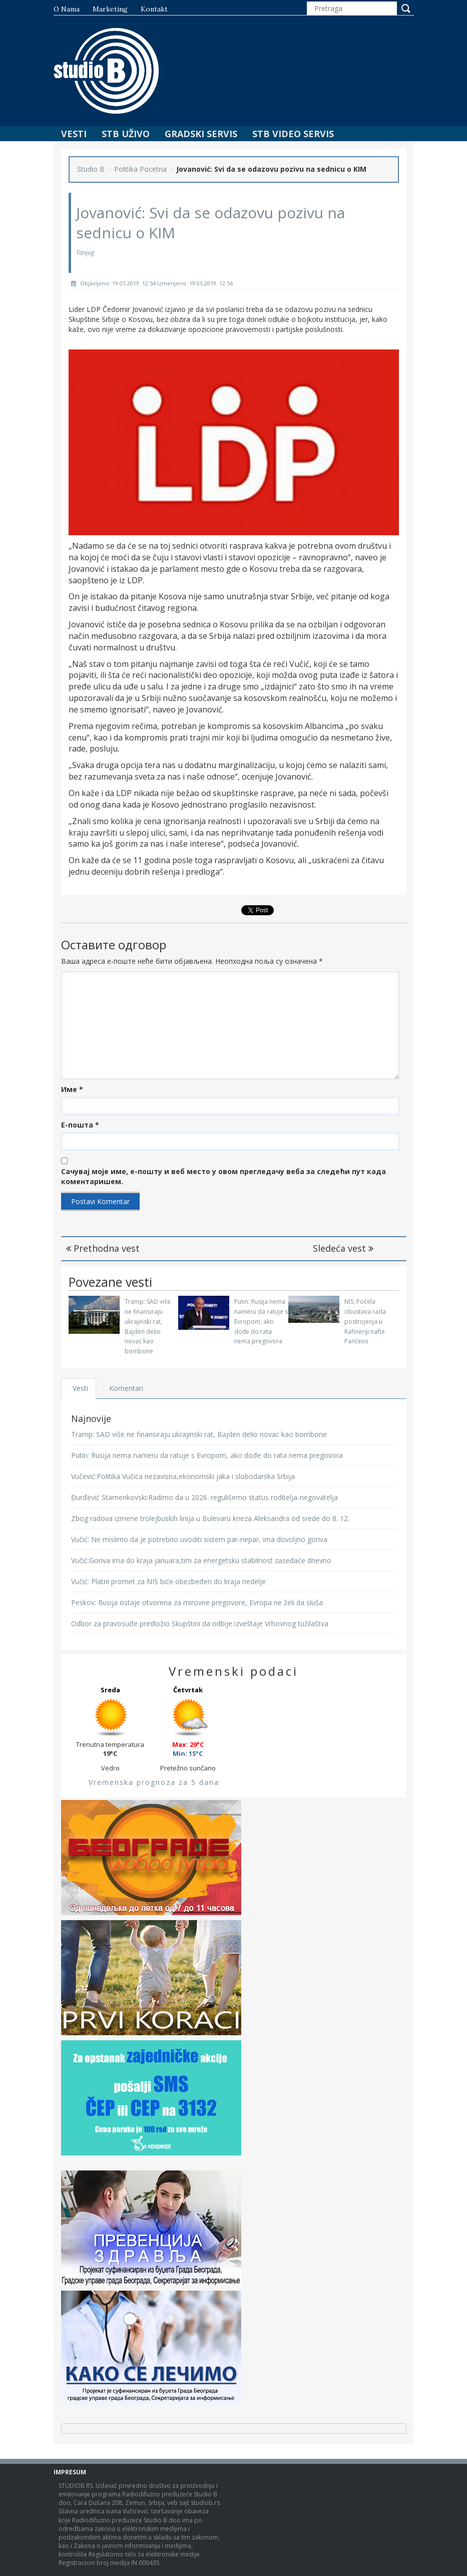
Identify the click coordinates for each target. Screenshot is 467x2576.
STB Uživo (126, 134)
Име (72, 1089)
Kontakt (154, 9)
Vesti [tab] (81, 1388)
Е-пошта (80, 1125)
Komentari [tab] (127, 1388)
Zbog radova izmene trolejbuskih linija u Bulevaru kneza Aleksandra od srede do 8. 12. (210, 1518)
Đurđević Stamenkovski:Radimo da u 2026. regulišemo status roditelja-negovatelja (204, 1497)
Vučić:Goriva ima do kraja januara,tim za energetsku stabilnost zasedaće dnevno (201, 1560)
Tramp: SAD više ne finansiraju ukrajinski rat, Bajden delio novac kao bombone (199, 1434)
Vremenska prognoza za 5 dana (154, 1782)
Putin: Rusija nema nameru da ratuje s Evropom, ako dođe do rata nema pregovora (261, 1321)
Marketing (110, 9)
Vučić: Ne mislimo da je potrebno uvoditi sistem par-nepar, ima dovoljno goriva (199, 1539)
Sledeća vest (343, 1248)
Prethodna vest (103, 1248)
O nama (67, 9)
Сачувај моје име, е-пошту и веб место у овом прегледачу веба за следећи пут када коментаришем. (223, 1176)
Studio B (91, 169)
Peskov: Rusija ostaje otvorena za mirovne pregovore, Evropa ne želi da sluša (197, 1602)
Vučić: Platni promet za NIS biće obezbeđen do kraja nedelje (168, 1581)
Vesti (74, 134)
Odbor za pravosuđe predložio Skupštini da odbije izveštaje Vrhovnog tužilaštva (199, 1623)
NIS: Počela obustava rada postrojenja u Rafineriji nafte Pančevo (365, 1321)
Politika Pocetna (140, 169)
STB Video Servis (293, 134)
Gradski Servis (201, 134)
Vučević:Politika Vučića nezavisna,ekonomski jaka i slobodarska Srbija (183, 1476)
